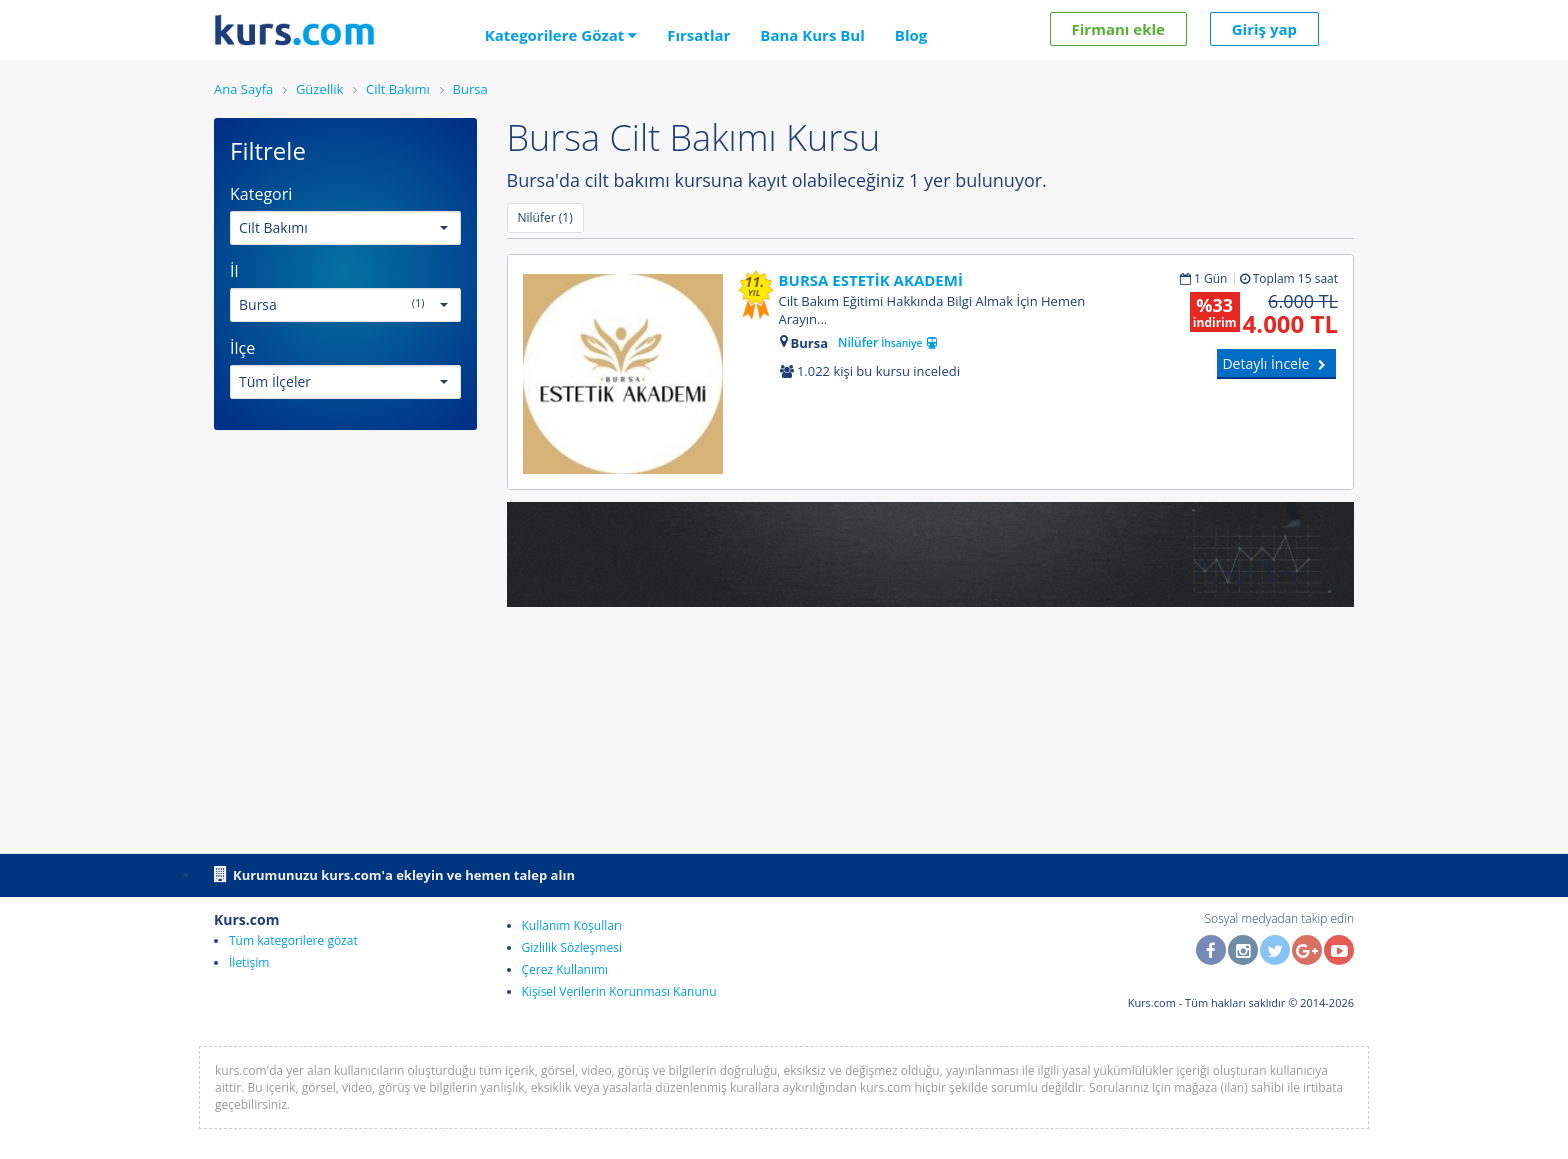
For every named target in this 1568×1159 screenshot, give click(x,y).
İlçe (242, 348)
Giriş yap (1264, 29)
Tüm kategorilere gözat (293, 940)
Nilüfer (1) (545, 217)
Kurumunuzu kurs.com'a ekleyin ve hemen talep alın (394, 874)
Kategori (261, 194)
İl (234, 271)
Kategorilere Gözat (561, 35)
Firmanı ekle (1118, 29)
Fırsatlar (698, 35)
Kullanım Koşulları (572, 925)
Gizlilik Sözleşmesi (572, 947)
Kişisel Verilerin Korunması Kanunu (619, 991)
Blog (911, 35)
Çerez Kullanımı (565, 969)
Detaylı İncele (1276, 363)
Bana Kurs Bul (812, 35)
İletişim (249, 962)
